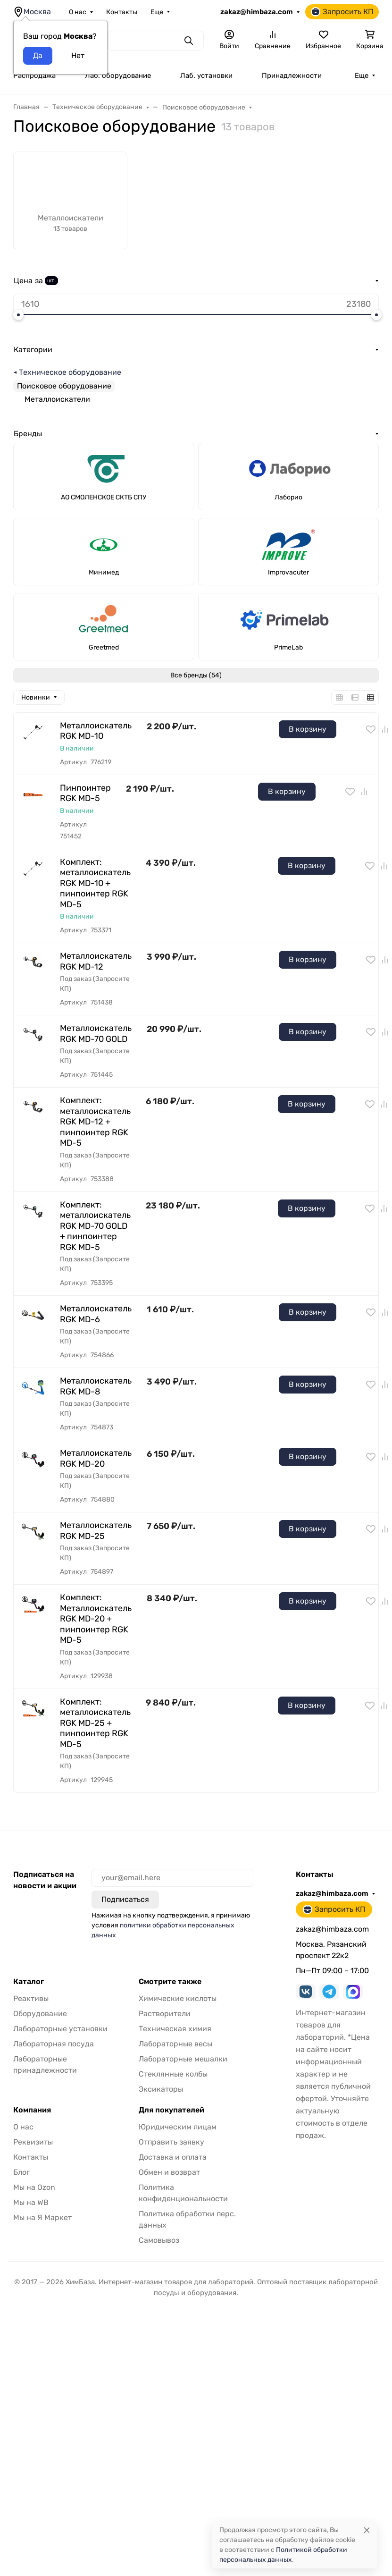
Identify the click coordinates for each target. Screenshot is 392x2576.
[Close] (366, 2530)
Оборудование (40, 2013)
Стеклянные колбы (173, 2073)
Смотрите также (170, 1981)
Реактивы (31, 1998)
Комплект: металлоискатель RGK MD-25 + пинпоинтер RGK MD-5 (95, 1723)
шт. (51, 280)
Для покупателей (171, 2110)
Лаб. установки (206, 75)
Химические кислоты (178, 1998)
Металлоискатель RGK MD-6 (96, 1314)
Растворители (165, 2013)
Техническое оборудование (70, 372)
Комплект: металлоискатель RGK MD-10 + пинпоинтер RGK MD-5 (95, 883)
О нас (77, 12)
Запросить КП (342, 12)
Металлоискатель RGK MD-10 (96, 731)
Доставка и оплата (173, 2157)
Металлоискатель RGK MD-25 (96, 1530)
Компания (32, 2110)
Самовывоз (159, 2240)
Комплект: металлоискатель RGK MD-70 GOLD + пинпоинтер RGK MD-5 (95, 1225)
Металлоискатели (57, 399)
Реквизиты (33, 2141)
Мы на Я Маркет (42, 2217)
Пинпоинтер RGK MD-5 (85, 793)
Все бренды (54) (196, 675)
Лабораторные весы (175, 2043)
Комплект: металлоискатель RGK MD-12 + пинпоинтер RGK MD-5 (95, 1121)
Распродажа (34, 75)
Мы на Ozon (34, 2187)
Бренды (28, 433)
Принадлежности (292, 75)
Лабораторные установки (60, 2028)
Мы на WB (31, 2202)
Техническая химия (175, 2028)
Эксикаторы (161, 2089)
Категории (33, 349)
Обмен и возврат (169, 2172)
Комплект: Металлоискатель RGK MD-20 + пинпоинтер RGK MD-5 (96, 1618)
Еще (156, 12)
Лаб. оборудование (118, 75)
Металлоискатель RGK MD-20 (96, 1458)
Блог (21, 2172)
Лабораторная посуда (53, 2043)
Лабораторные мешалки (183, 2058)
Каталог (28, 1981)
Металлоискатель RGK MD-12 (96, 961)
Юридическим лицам (178, 2126)
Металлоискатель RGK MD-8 (96, 1386)
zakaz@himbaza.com (256, 12)
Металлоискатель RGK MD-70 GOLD (96, 1033)
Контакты (121, 12)
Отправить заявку (171, 2141)
